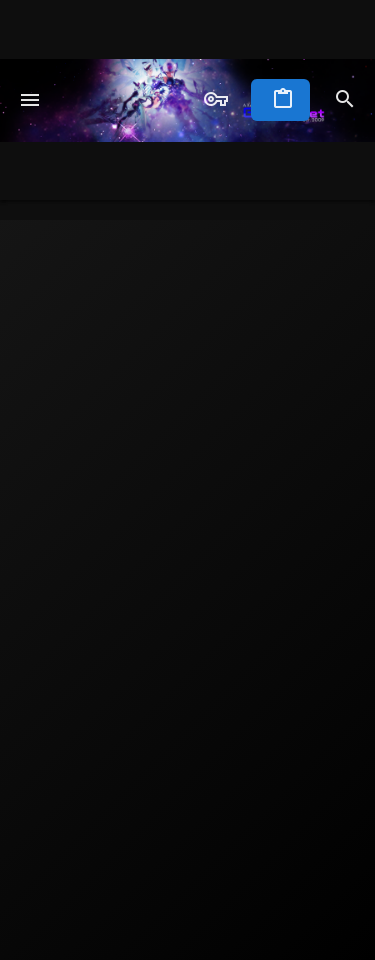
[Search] (345, 100)
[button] (30, 100)
